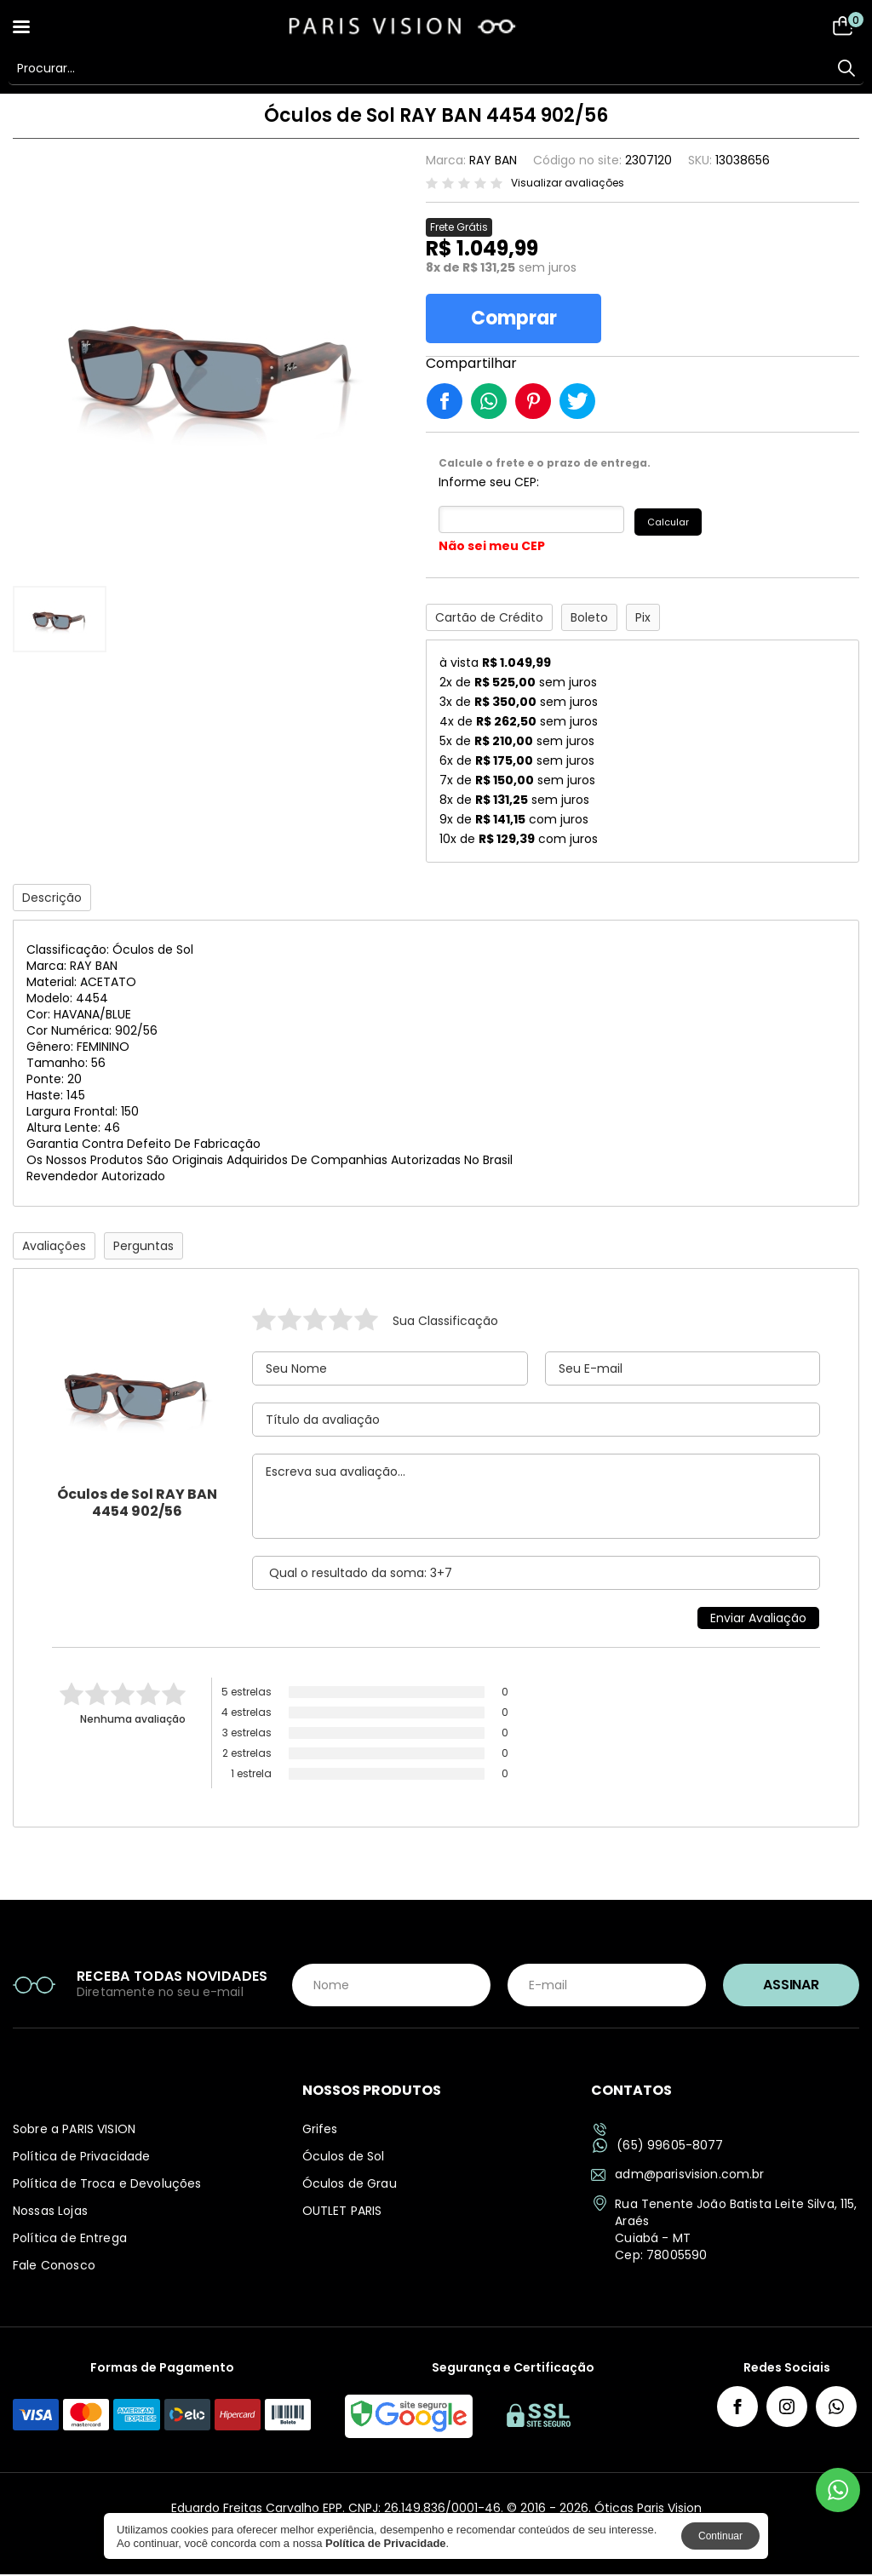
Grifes (320, 2131)
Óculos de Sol (343, 2158)
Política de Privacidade (81, 2158)
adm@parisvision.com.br (677, 2176)
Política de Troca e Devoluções (107, 2185)
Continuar (720, 2536)
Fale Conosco (54, 2267)
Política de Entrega (70, 2240)
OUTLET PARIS (342, 2212)
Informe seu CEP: (489, 484)
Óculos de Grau (349, 2185)
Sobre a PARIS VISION (74, 2131)
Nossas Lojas (50, 2212)
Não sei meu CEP (492, 548)
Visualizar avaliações (567, 183)
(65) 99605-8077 (658, 2147)
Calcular (670, 523)
